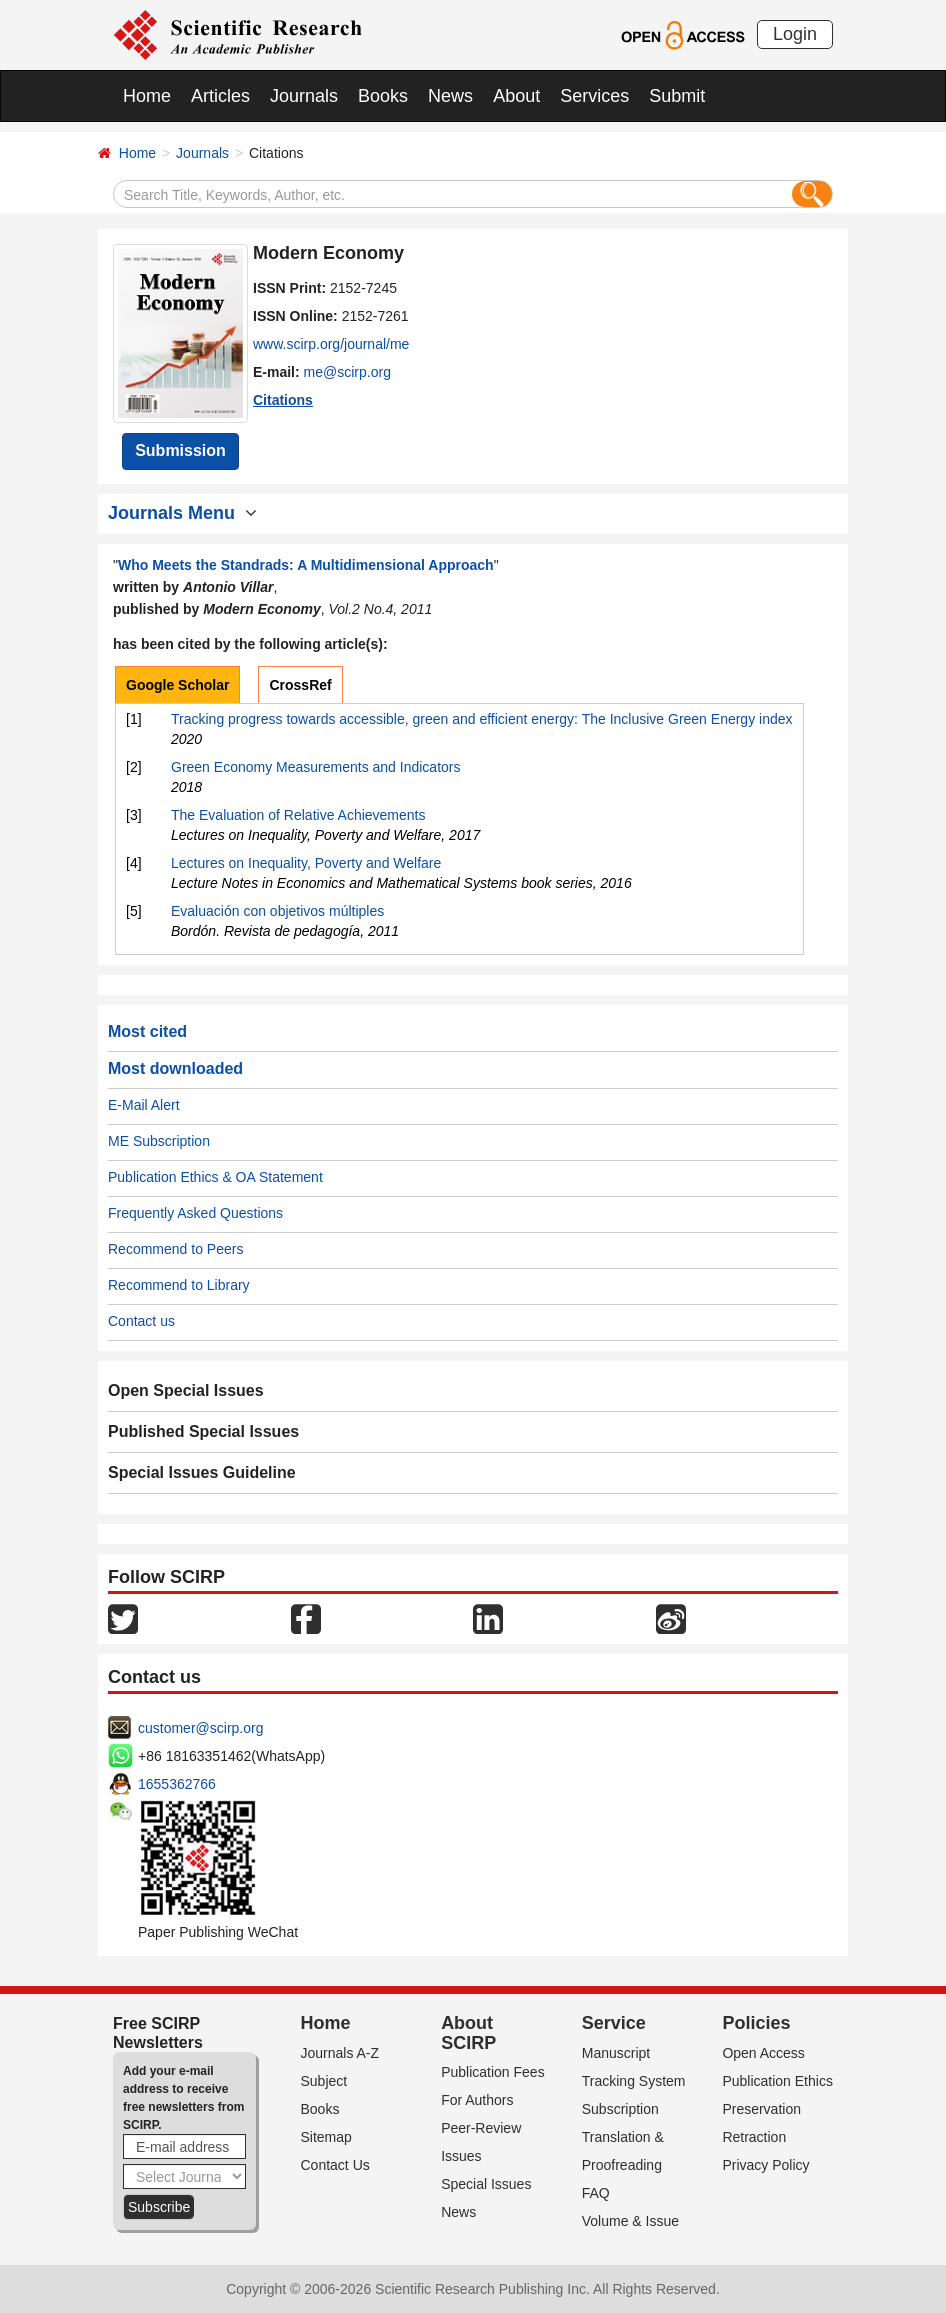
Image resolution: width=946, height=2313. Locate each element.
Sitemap (326, 2137)
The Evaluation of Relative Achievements (298, 815)
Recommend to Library (179, 1285)
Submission (180, 450)
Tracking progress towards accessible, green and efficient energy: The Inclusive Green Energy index (482, 719)
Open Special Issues (186, 1390)
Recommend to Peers (175, 1249)
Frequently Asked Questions (195, 1213)
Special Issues (486, 2184)
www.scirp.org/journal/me (331, 344)
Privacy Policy (765, 2165)
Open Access (763, 2053)
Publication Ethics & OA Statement (215, 1177)
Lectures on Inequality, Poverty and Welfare (306, 863)
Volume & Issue (630, 2221)
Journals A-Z (340, 2053)
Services (594, 96)
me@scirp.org (347, 372)
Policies (756, 2023)
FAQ (596, 2193)
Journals (304, 96)
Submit (677, 96)
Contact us (141, 1321)
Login (795, 34)
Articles (220, 96)
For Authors (477, 2100)
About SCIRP (468, 2033)
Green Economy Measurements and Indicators (315, 767)
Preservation (761, 2109)
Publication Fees (493, 2072)
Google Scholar (177, 685)
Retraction (754, 2137)
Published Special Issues (203, 1431)
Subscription (620, 2109)
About (516, 96)
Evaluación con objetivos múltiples (277, 911)
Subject (324, 2081)
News (450, 96)
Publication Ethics (777, 2081)
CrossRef (300, 685)
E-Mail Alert (144, 1105)
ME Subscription (159, 1141)
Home (147, 96)
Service (614, 2023)
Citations (283, 400)
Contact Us (335, 2165)
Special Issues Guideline (202, 1472)
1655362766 (177, 1784)
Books (383, 96)
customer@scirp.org (200, 1728)
